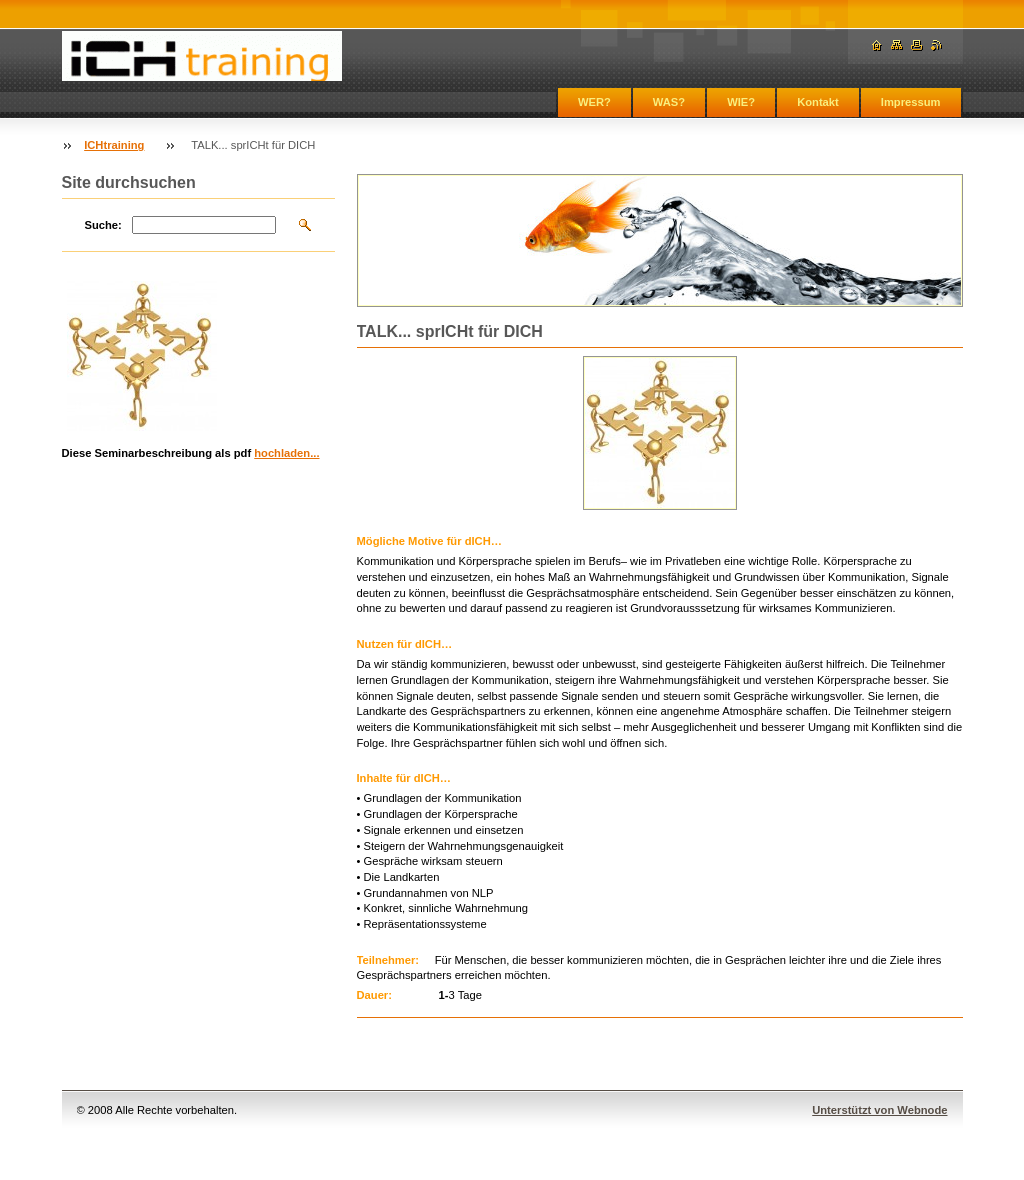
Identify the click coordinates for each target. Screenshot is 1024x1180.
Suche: (103, 225)
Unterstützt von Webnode (879, 1110)
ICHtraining (114, 145)
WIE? (741, 102)
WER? (594, 102)
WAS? (669, 102)
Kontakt (818, 102)
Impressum (911, 102)
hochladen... (286, 453)
